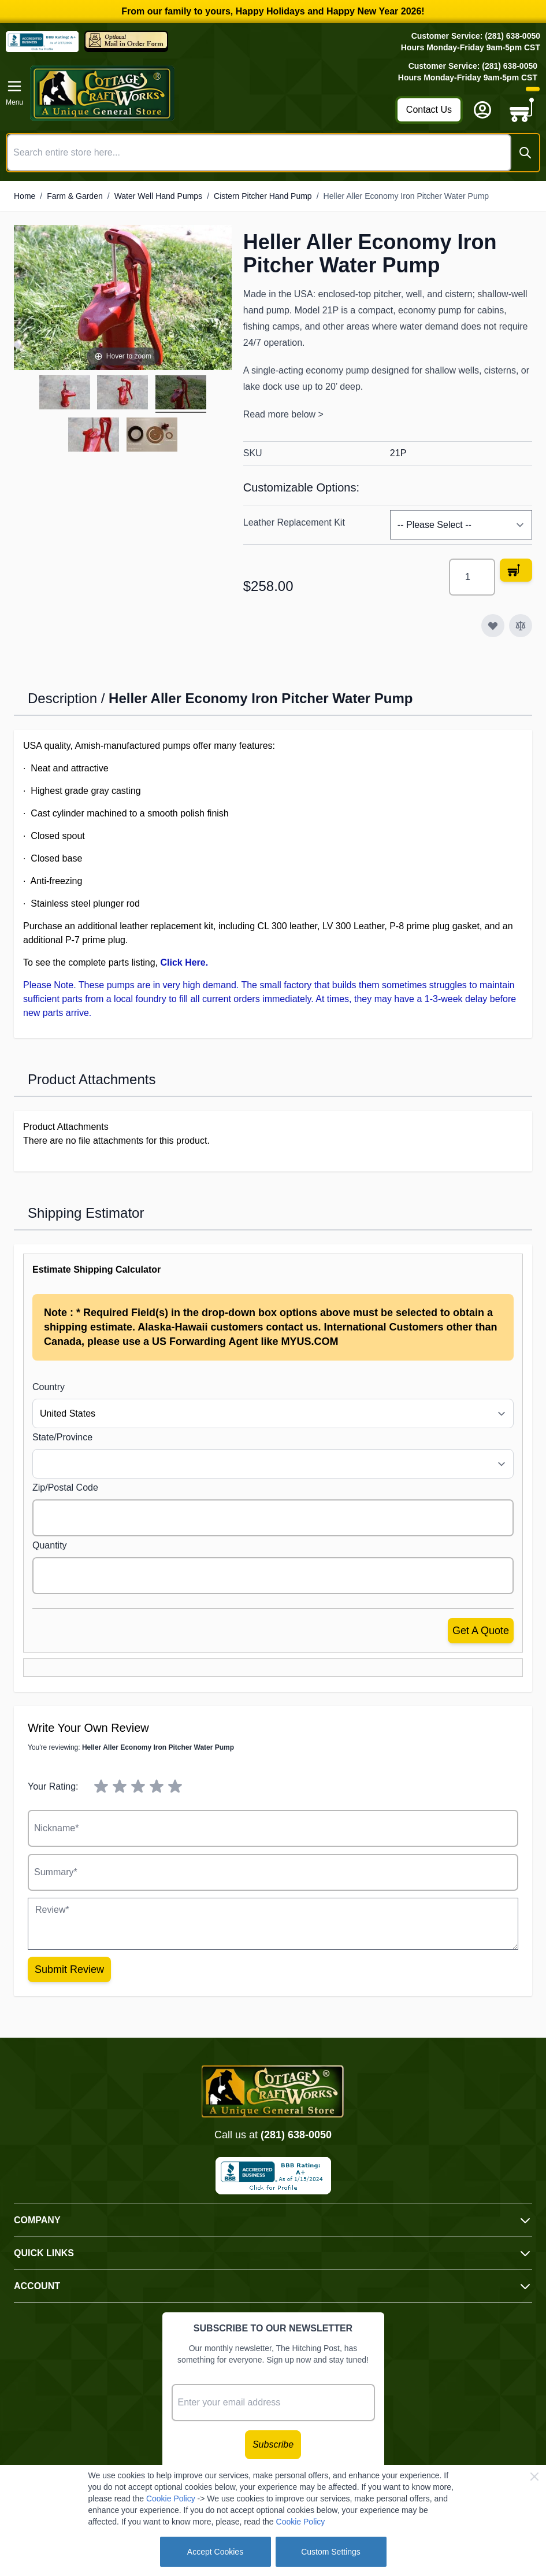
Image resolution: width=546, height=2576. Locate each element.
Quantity (49, 1545)
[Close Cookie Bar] (534, 2476)
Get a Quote (480, 1630)
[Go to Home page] (209, 93)
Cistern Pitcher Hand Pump (263, 196)
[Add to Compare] (520, 625)
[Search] (525, 152)
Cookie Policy (170, 2498)
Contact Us (429, 109)
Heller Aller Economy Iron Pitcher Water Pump (406, 196)
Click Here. (184, 962)
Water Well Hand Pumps (158, 196)
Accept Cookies (215, 2551)
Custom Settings (331, 2551)
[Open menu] (14, 93)
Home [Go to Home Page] (24, 196)
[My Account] (482, 110)
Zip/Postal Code (65, 1487)
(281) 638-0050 (296, 2135)
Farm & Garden (74, 196)
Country (48, 1387)
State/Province (62, 1437)
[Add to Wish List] (492, 625)
